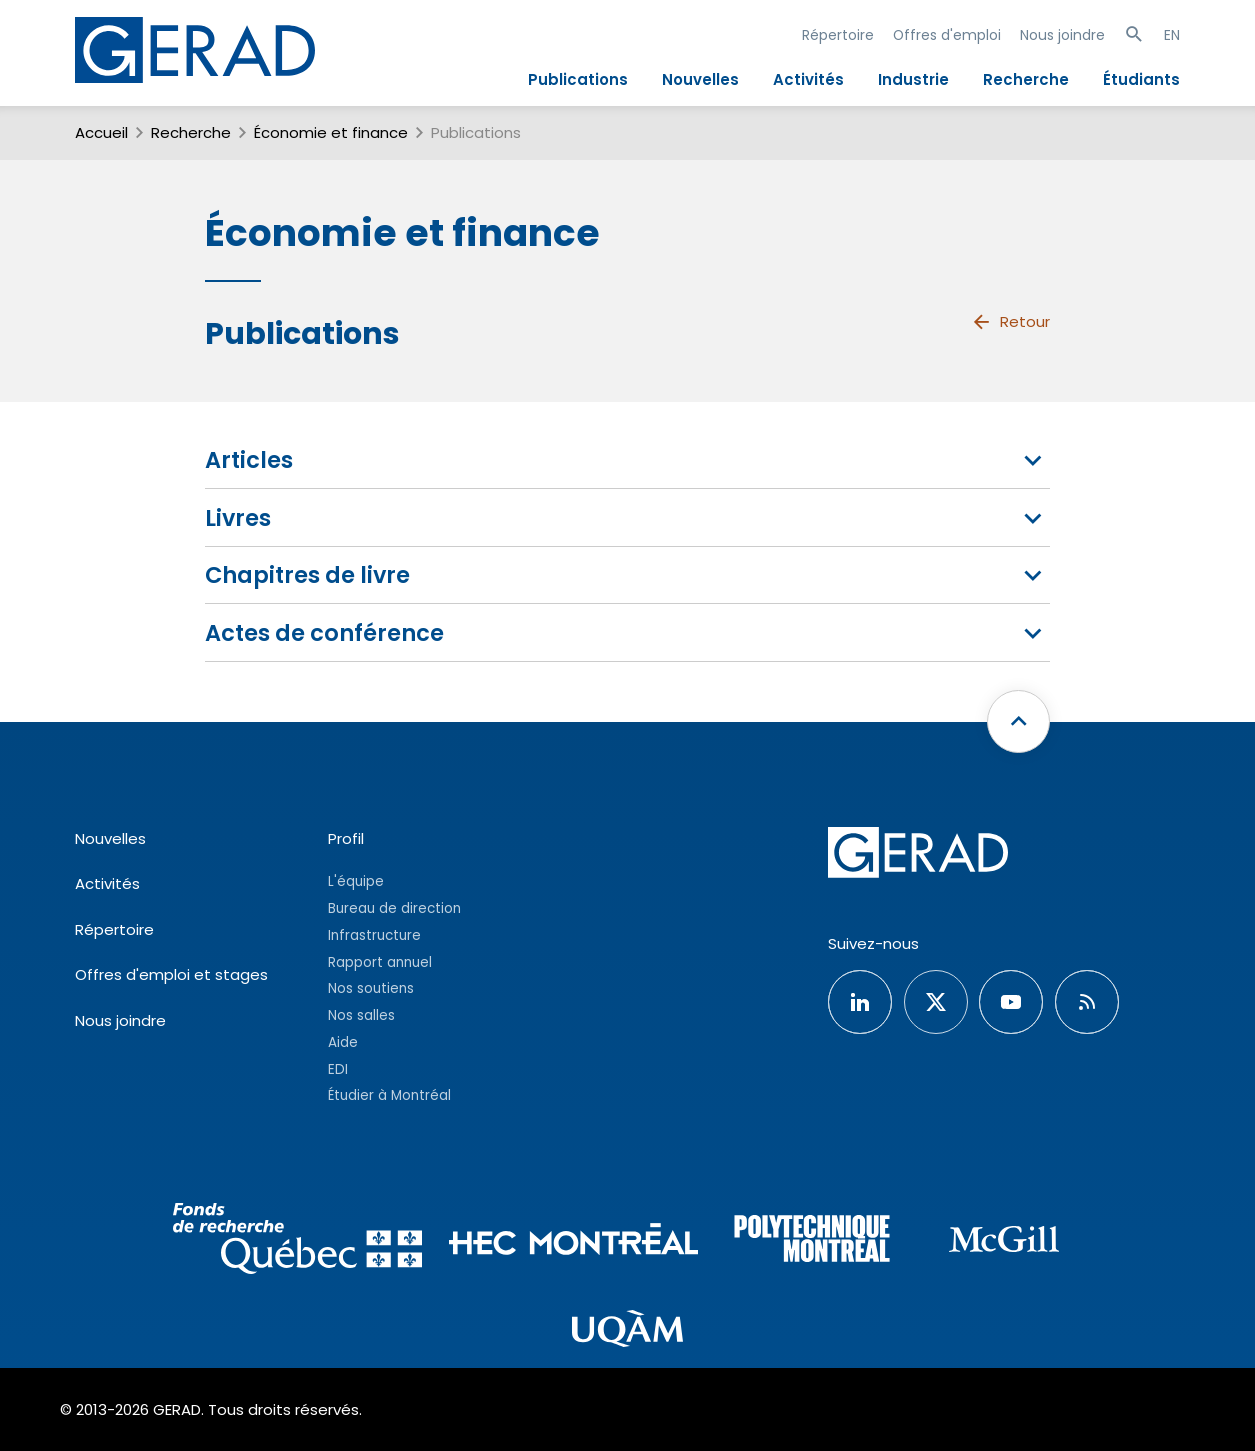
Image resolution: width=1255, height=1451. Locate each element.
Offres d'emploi (947, 35)
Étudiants (1141, 79)
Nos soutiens (371, 988)
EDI (338, 1069)
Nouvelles (700, 79)
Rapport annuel (380, 962)
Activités (808, 79)
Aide (343, 1042)
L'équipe (356, 881)
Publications (578, 79)
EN (1172, 35)
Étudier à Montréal (389, 1095)
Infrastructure (374, 935)
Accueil (101, 132)
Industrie (913, 79)
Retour (1010, 322)
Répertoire (838, 35)
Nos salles (361, 1015)
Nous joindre (1062, 35)
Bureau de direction (394, 908)
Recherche (1026, 79)
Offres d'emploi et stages (171, 974)
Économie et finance (331, 132)
